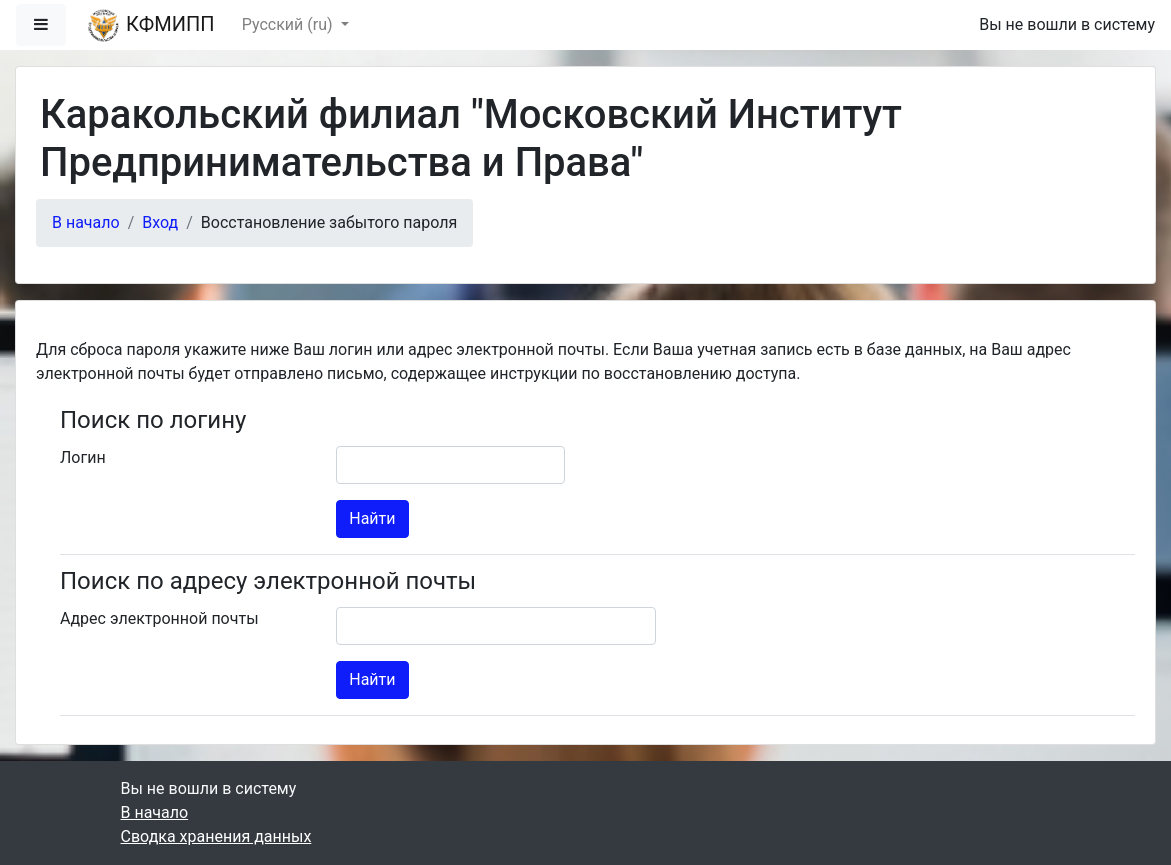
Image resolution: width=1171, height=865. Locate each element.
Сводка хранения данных (216, 836)
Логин (83, 457)
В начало (86, 222)
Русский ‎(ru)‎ (289, 24)
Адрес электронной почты (159, 618)
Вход (160, 222)
